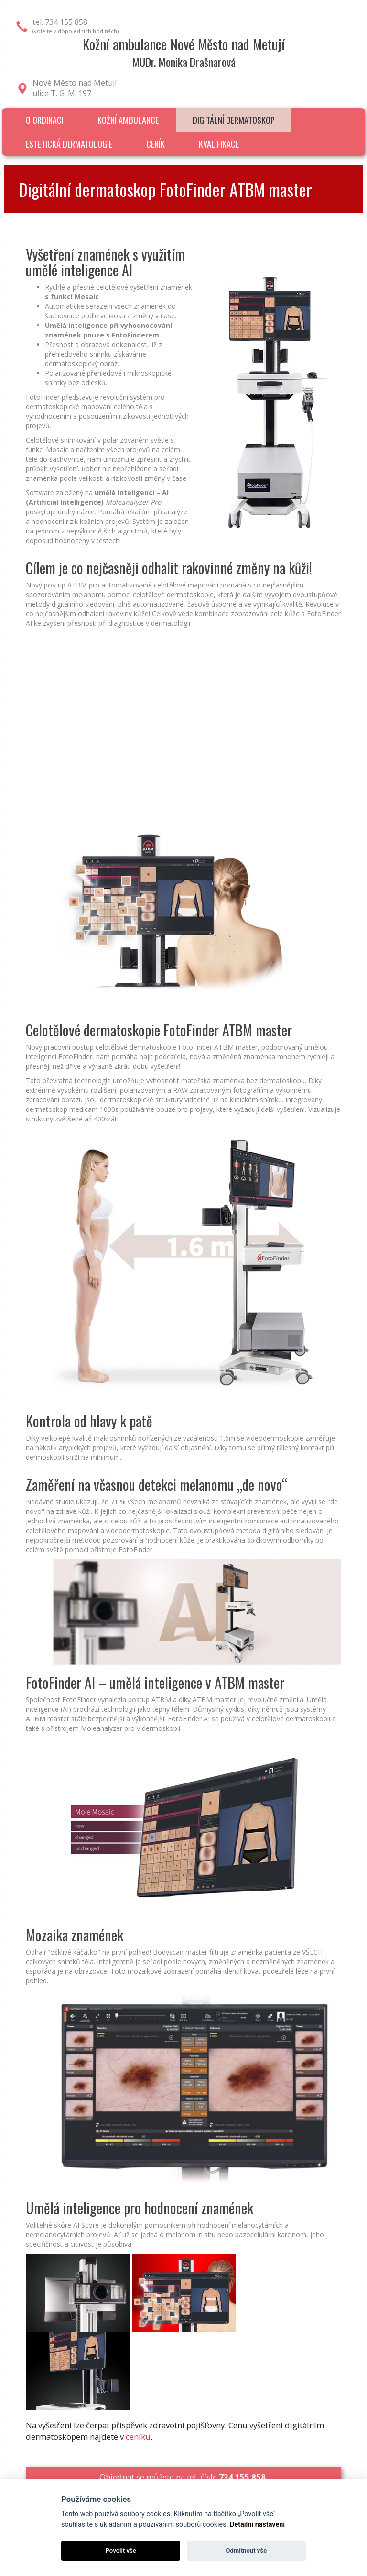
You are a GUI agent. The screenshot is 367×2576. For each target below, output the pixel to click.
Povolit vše (121, 2550)
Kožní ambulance (128, 119)
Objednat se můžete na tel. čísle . (183, 2476)
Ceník (155, 143)
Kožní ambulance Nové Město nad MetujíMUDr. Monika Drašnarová (184, 52)
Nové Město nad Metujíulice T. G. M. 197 (74, 87)
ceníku (138, 2436)
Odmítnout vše (246, 2550)
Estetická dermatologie (69, 143)
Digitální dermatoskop (234, 119)
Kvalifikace (219, 143)
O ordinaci (45, 119)
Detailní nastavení (257, 2525)
